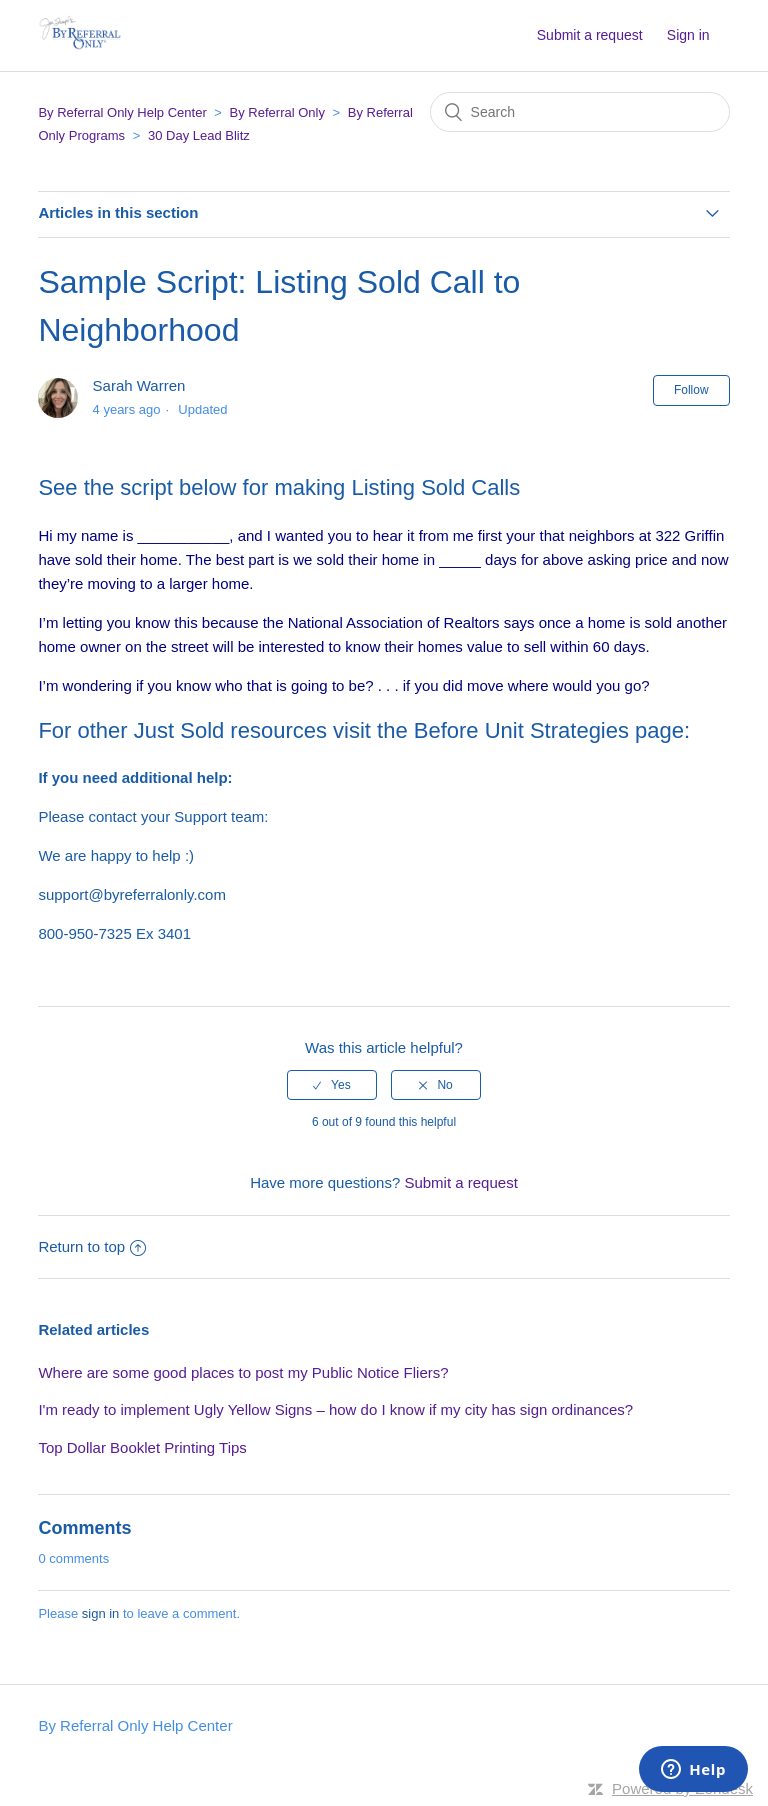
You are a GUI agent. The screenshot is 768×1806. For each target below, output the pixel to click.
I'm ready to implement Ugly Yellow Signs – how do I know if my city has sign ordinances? (335, 1409)
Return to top (92, 1246)
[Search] (580, 112)
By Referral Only (277, 112)
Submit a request (590, 35)
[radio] (332, 1085)
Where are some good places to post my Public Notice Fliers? (243, 1372)
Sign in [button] (688, 35)
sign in (101, 1613)
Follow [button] (691, 390)
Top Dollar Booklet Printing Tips (142, 1447)
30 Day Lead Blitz (199, 135)
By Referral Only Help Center (122, 112)
